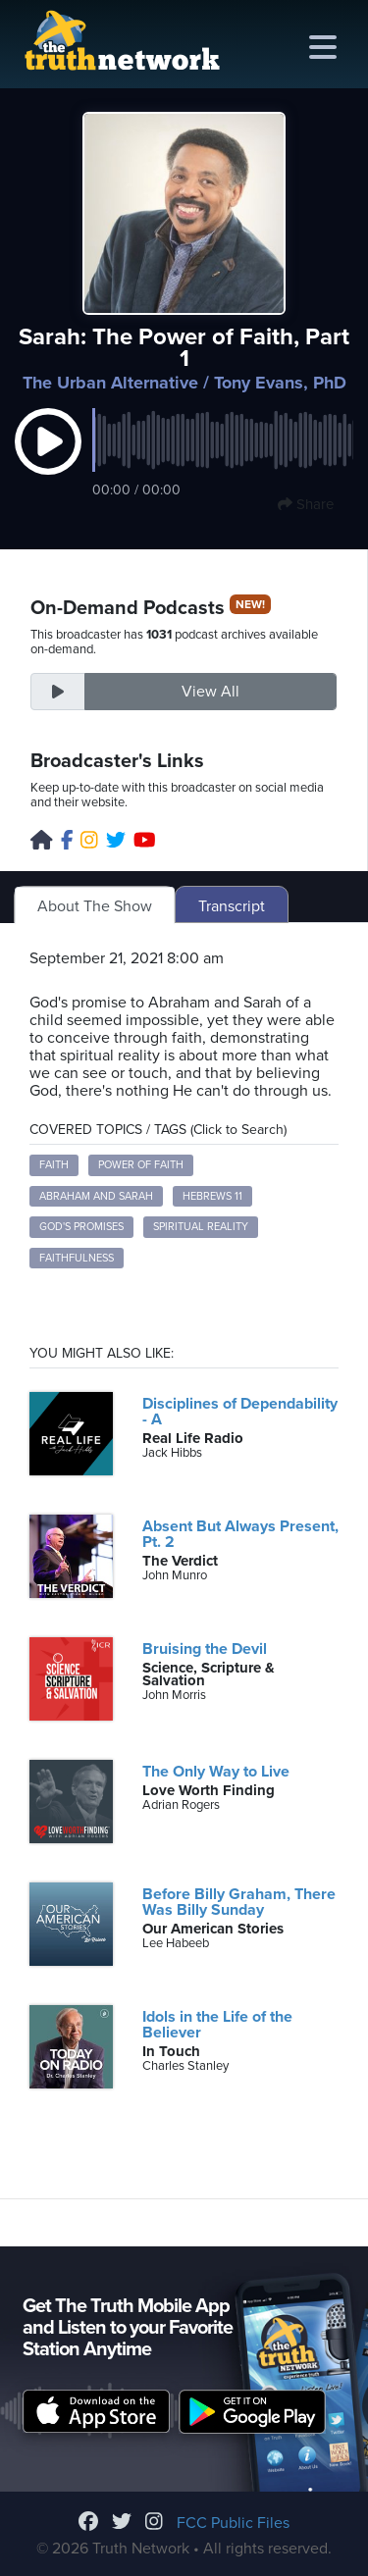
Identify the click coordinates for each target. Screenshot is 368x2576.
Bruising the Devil (204, 1649)
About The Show (94, 906)
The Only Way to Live (215, 1771)
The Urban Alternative (110, 382)
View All (210, 691)
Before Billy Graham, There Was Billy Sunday (239, 1902)
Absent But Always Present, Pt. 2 (240, 1534)
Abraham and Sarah (96, 1196)
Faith (54, 1165)
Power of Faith (141, 1165)
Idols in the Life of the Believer (217, 2024)
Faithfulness (76, 1258)
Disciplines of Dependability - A (240, 1411)
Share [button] (306, 504)
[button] (48, 462)
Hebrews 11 (212, 1196)
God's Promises (81, 1226)
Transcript (231, 906)
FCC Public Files (233, 2523)
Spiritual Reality (200, 1226)
